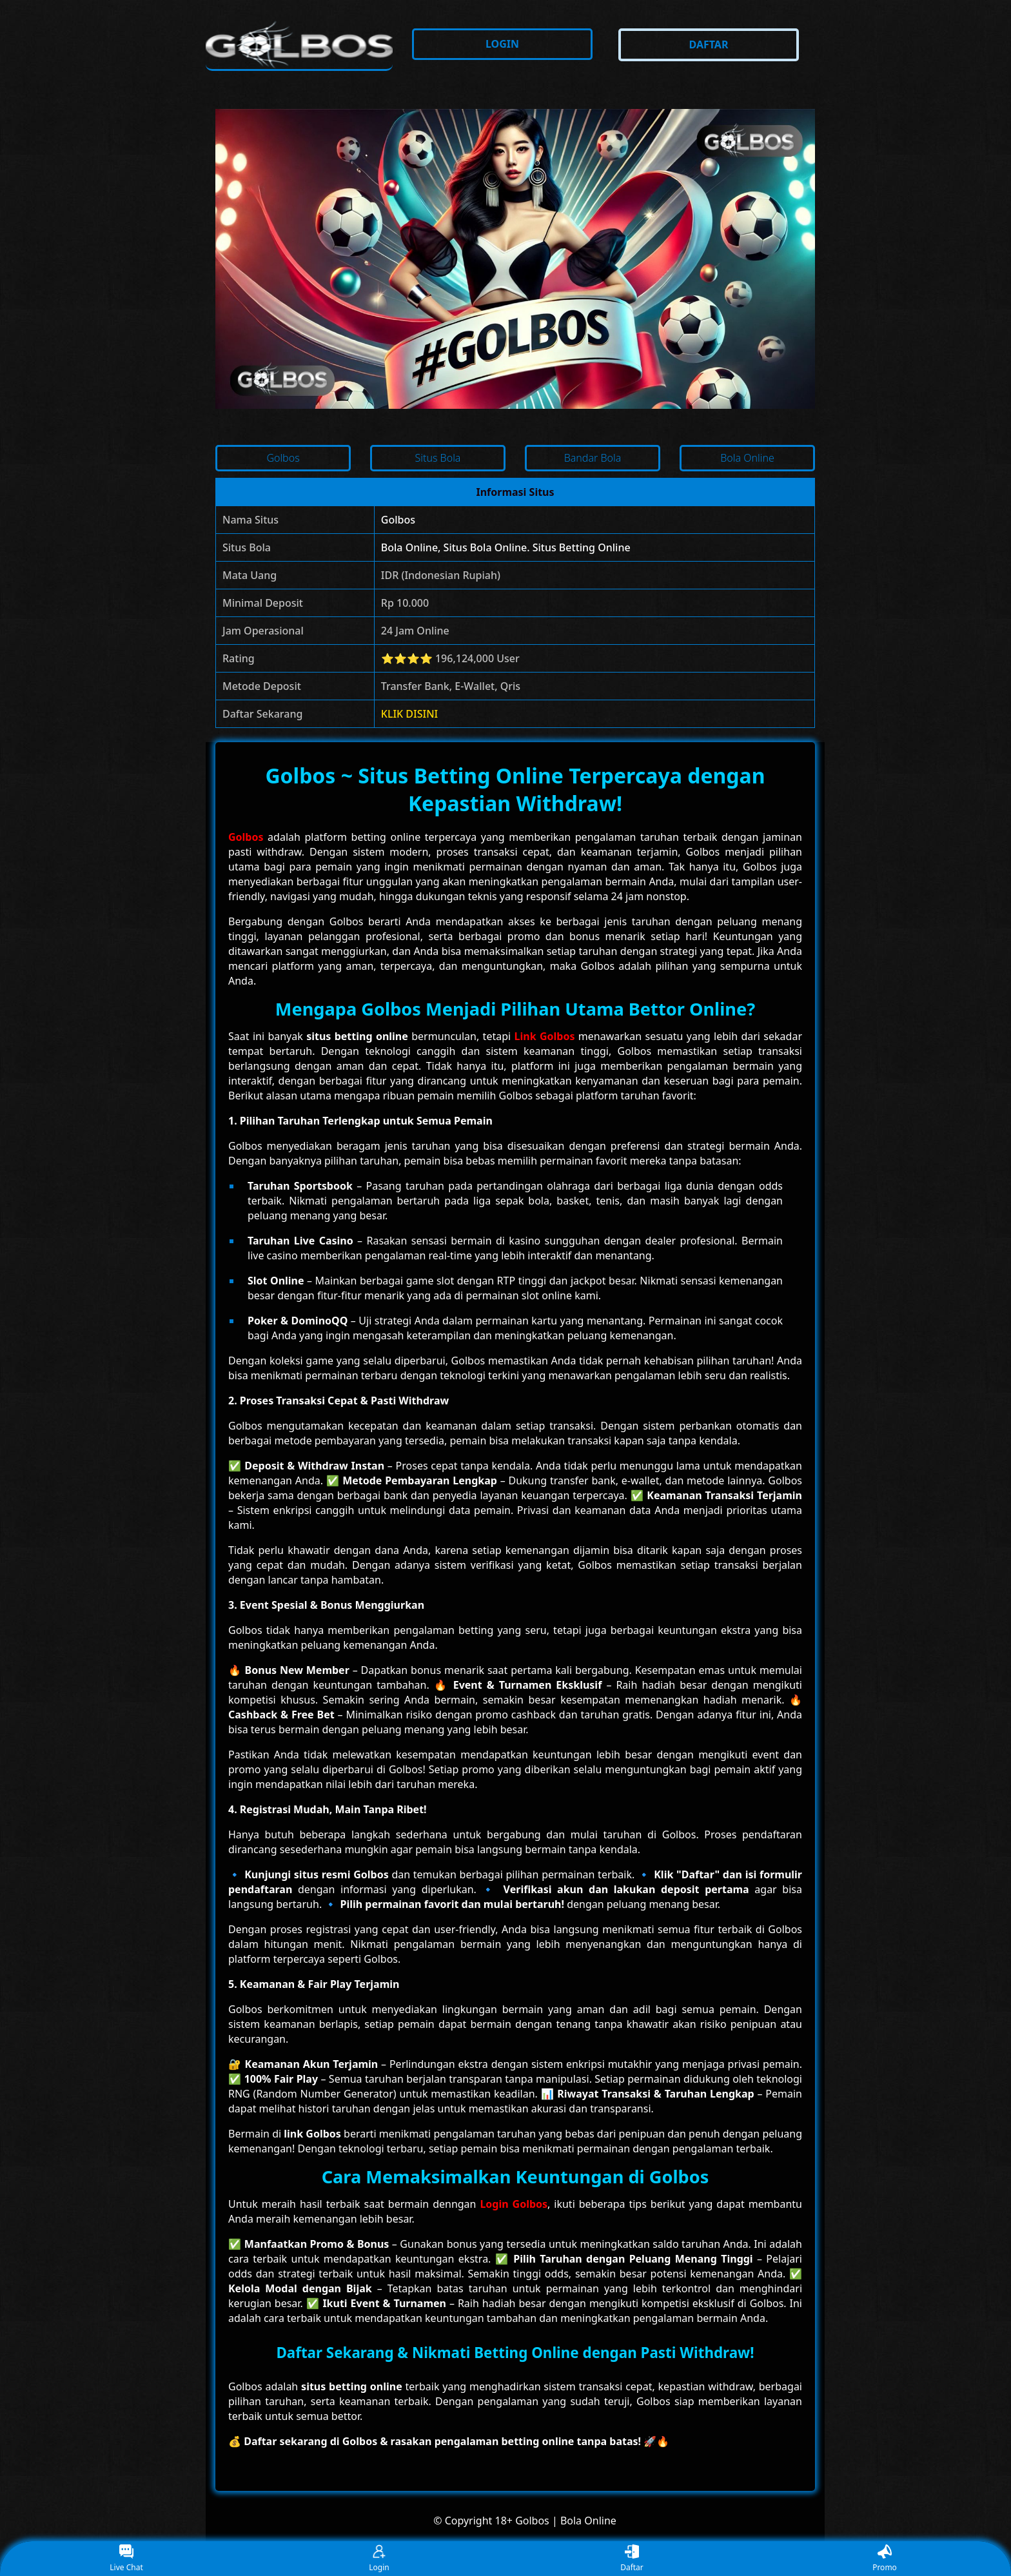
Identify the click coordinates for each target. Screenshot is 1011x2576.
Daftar (631, 2558)
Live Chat (126, 2558)
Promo (884, 2558)
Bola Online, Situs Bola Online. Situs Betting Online (506, 547)
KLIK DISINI (409, 714)
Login (379, 2558)
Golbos (398, 520)
